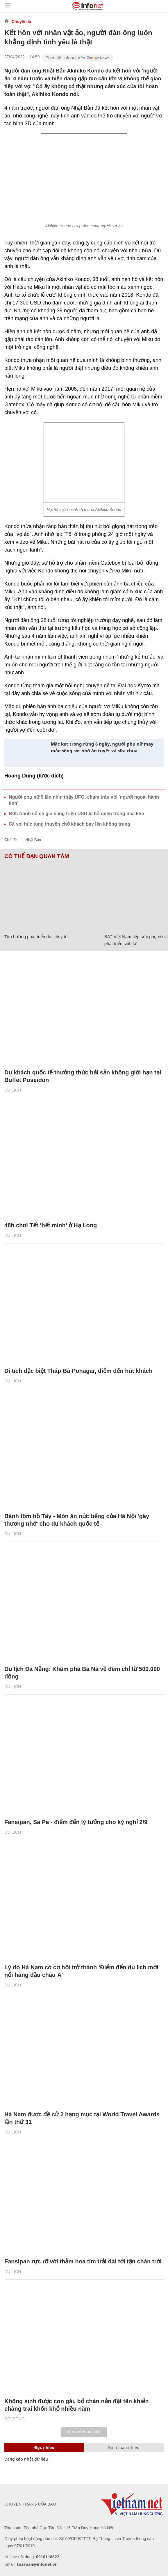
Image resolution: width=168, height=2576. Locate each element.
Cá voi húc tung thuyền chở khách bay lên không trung (69, 824)
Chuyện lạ (21, 21)
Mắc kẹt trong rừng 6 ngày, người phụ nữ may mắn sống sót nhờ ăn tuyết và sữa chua (102, 747)
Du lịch (12, 1090)
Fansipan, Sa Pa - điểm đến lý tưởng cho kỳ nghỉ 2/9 (75, 1822)
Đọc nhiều (44, 2447)
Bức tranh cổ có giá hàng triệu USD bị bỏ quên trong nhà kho (76, 813)
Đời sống (14, 2419)
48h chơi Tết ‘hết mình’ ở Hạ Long (50, 1225)
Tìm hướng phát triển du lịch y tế (35, 936)
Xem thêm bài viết (84, 2432)
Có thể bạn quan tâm (36, 856)
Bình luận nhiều (124, 2447)
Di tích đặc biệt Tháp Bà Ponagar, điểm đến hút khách (78, 1371)
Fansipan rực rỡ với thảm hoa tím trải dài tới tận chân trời (83, 2261)
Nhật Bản (33, 839)
